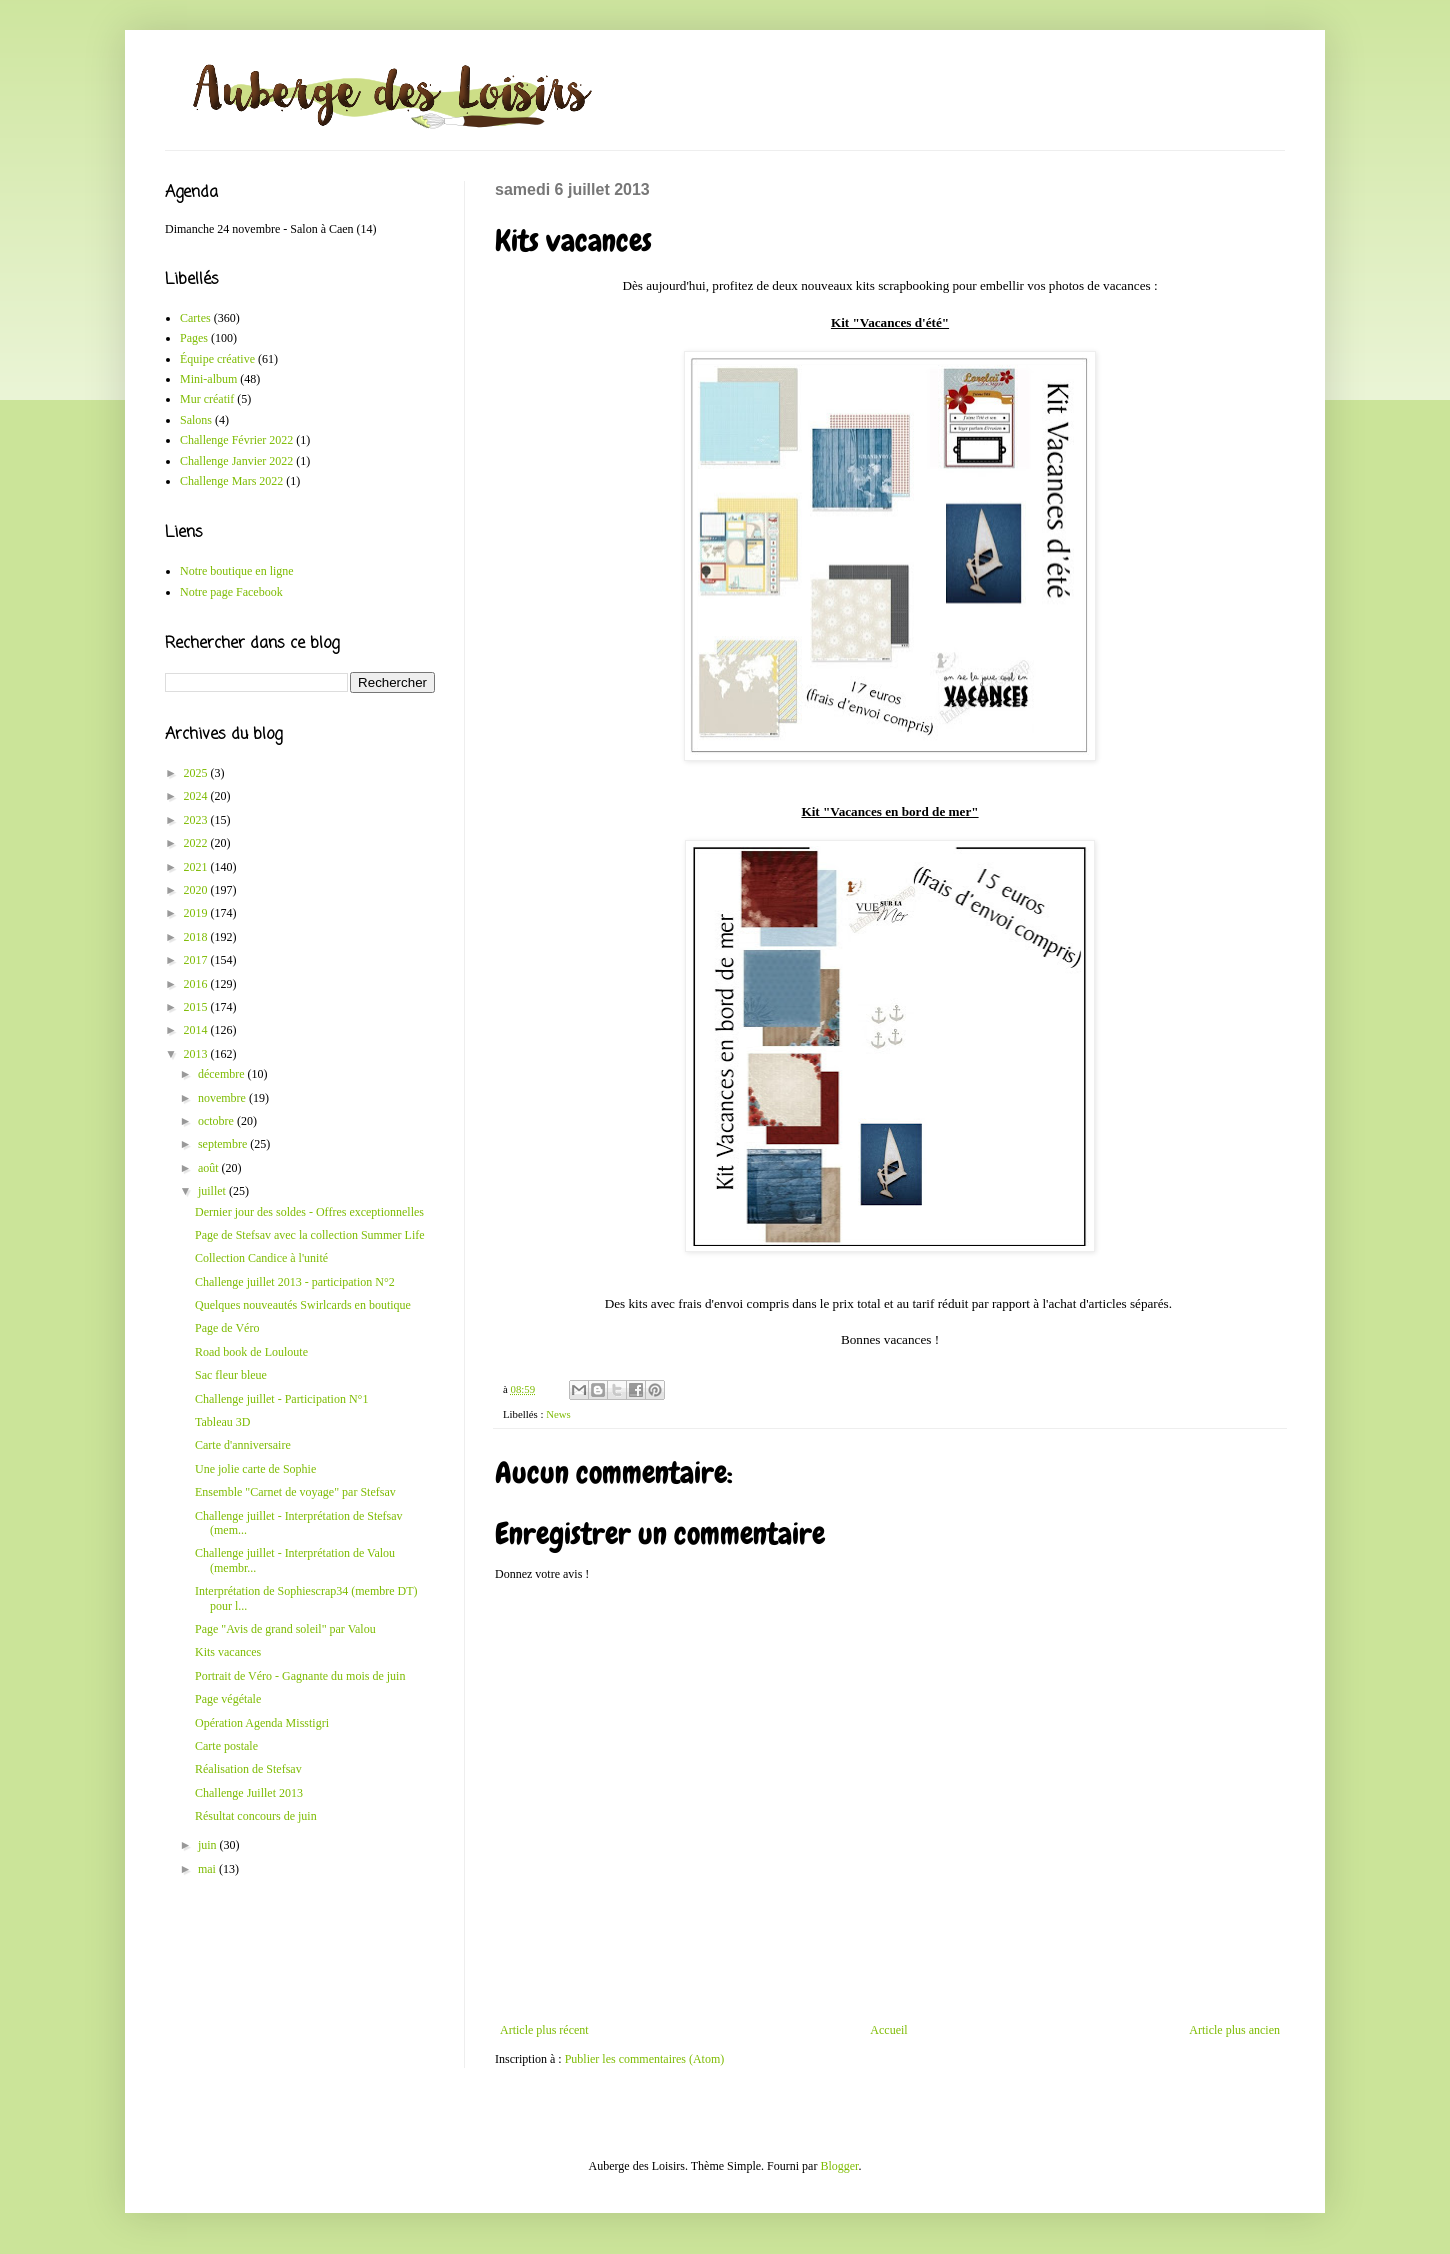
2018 (197, 937)
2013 (197, 1054)
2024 (197, 796)
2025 (197, 773)
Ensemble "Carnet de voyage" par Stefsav (295, 1492)
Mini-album (208, 379)
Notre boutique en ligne (237, 571)
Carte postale (226, 1746)
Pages (194, 338)
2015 (197, 1007)
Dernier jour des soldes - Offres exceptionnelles (309, 1212)
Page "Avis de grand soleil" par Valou (285, 1629)
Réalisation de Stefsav (248, 1769)
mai (208, 1869)
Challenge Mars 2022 (231, 481)
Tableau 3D (222, 1422)
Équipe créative (217, 359)
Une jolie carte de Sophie (255, 1469)
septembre (224, 1144)
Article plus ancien (1234, 2030)
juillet (213, 1191)
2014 (197, 1030)
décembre (223, 1074)
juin (209, 1845)
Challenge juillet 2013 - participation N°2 (295, 1282)
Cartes (195, 318)
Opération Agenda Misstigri (262, 1723)
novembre (223, 1098)
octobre (217, 1121)
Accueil (888, 2030)
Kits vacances (228, 1652)
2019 (197, 913)
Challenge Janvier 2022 (236, 461)
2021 (197, 867)
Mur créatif (207, 399)
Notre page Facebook (231, 592)
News (558, 1414)
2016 (197, 984)
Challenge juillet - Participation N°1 (281, 1399)
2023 (197, 820)
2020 (197, 890)
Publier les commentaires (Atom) (645, 2059)
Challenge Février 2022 (236, 440)
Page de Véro (227, 1328)
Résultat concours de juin (256, 1816)
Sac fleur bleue (231, 1375)
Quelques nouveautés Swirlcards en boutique (303, 1305)
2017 (197, 960)
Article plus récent (544, 2030)
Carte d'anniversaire (243, 1445)
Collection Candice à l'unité (261, 1258)
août (210, 1168)
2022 (197, 843)
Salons (196, 420)
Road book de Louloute (251, 1352)
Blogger (839, 2166)
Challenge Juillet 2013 (249, 1793)
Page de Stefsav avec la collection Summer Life (310, 1235)
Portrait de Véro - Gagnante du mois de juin (300, 1676)
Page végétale (228, 1699)
